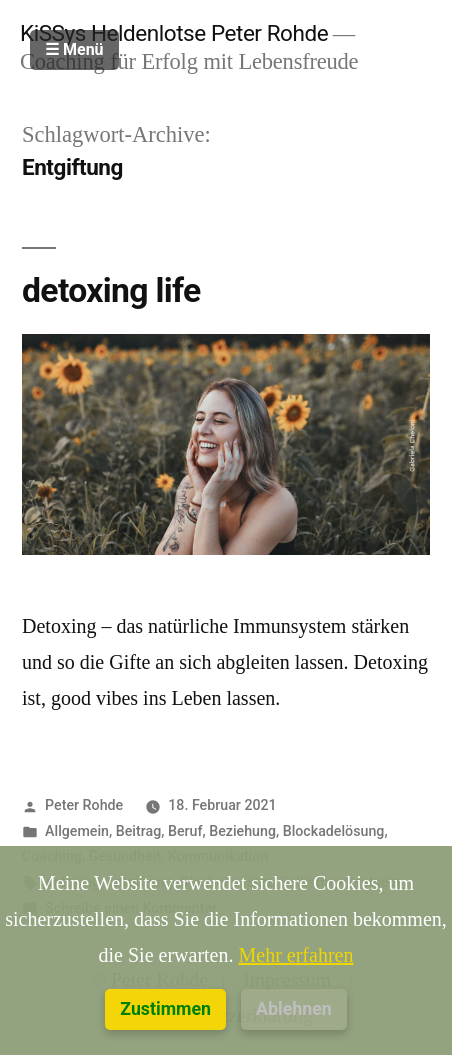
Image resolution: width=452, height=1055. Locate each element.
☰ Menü (74, 49)
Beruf (185, 831)
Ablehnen (294, 1009)
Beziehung (242, 831)
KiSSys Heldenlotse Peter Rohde (174, 33)
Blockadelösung (334, 831)
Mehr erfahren (296, 955)
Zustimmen (165, 1009)
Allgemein (77, 831)
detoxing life (111, 290)
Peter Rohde (84, 805)
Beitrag (138, 831)
